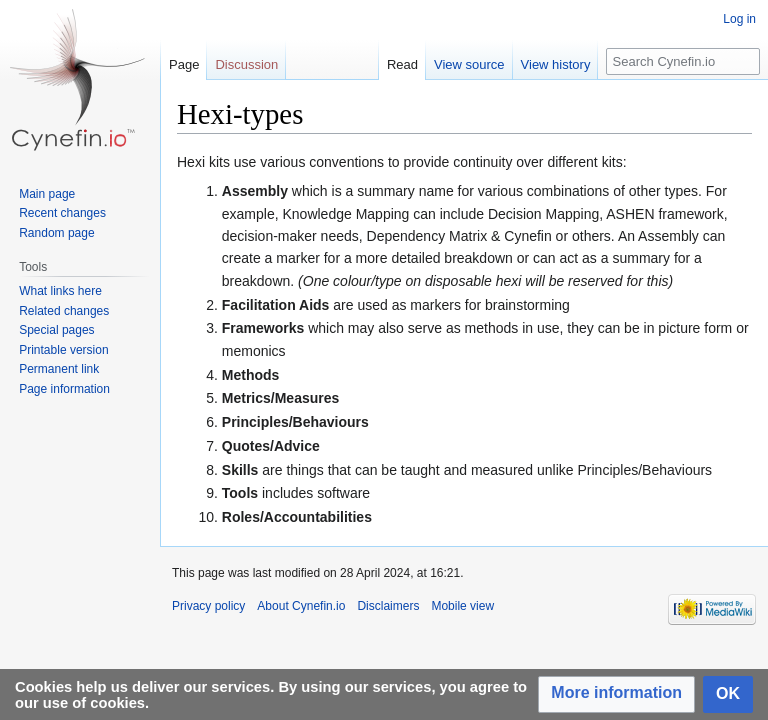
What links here (60, 291)
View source (469, 64)
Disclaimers (388, 606)
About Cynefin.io (301, 606)
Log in (739, 19)
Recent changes (62, 213)
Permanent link (59, 369)
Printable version (63, 350)
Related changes (64, 311)
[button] (616, 694)
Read (402, 64)
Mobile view (462, 606)
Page (184, 64)
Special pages (56, 330)
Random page (56, 233)
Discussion (246, 64)
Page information (64, 389)
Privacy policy (208, 606)
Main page (47, 194)
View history (556, 64)
